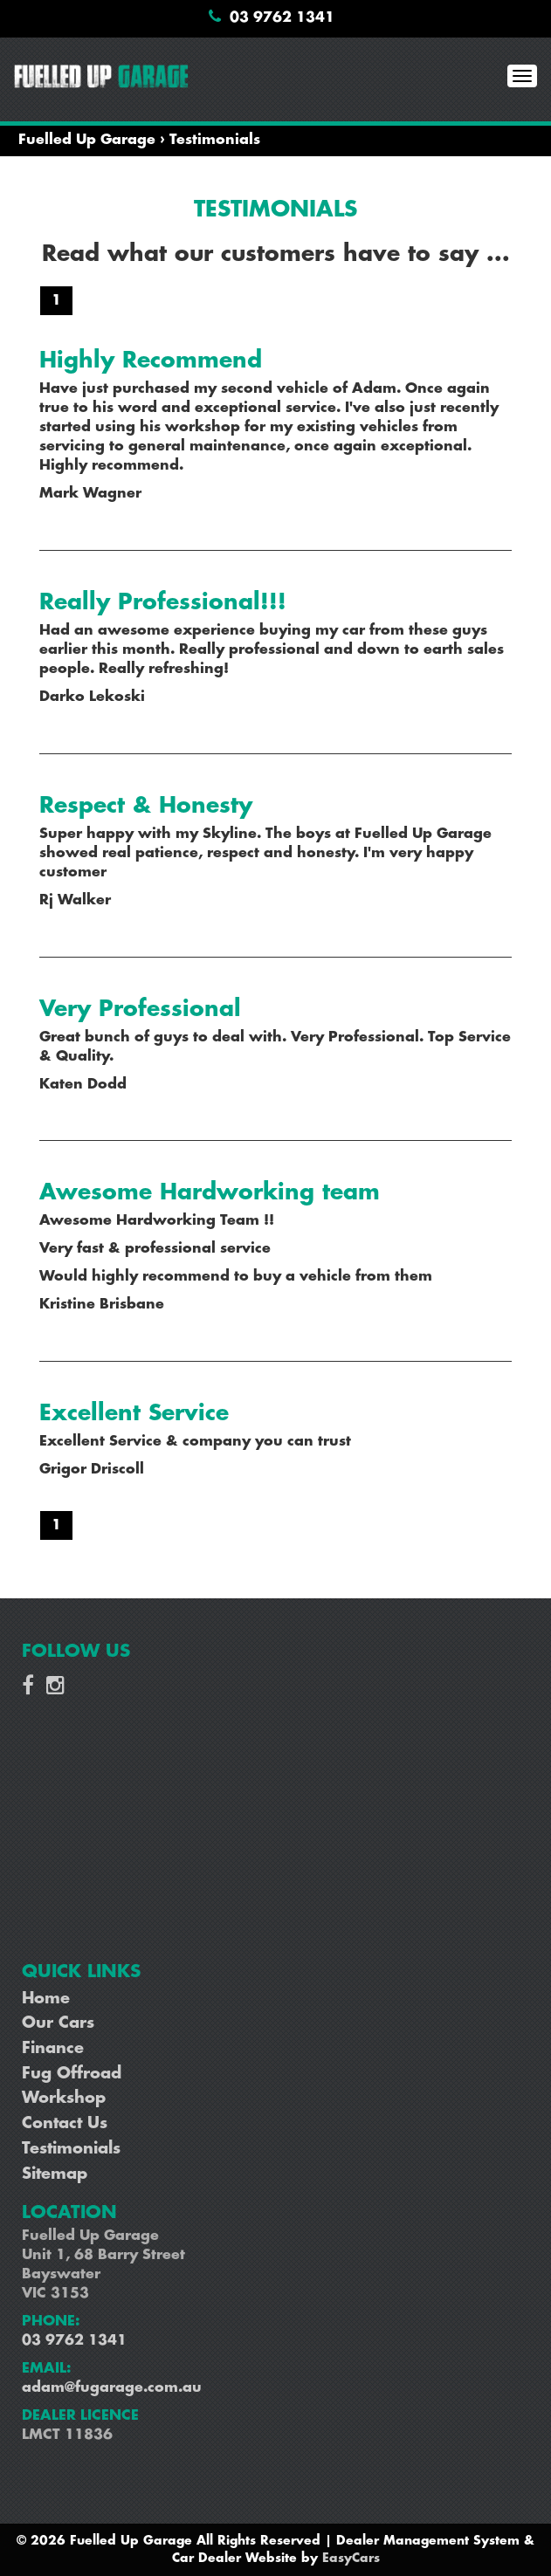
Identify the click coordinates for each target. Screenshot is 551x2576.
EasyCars (351, 2559)
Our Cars (58, 2023)
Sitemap (54, 2174)
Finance (53, 2048)
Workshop (64, 2098)
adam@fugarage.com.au (112, 2387)
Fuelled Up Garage (86, 140)
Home (46, 1999)
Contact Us (64, 2124)
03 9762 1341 (282, 17)
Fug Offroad (71, 2074)
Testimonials (214, 140)
